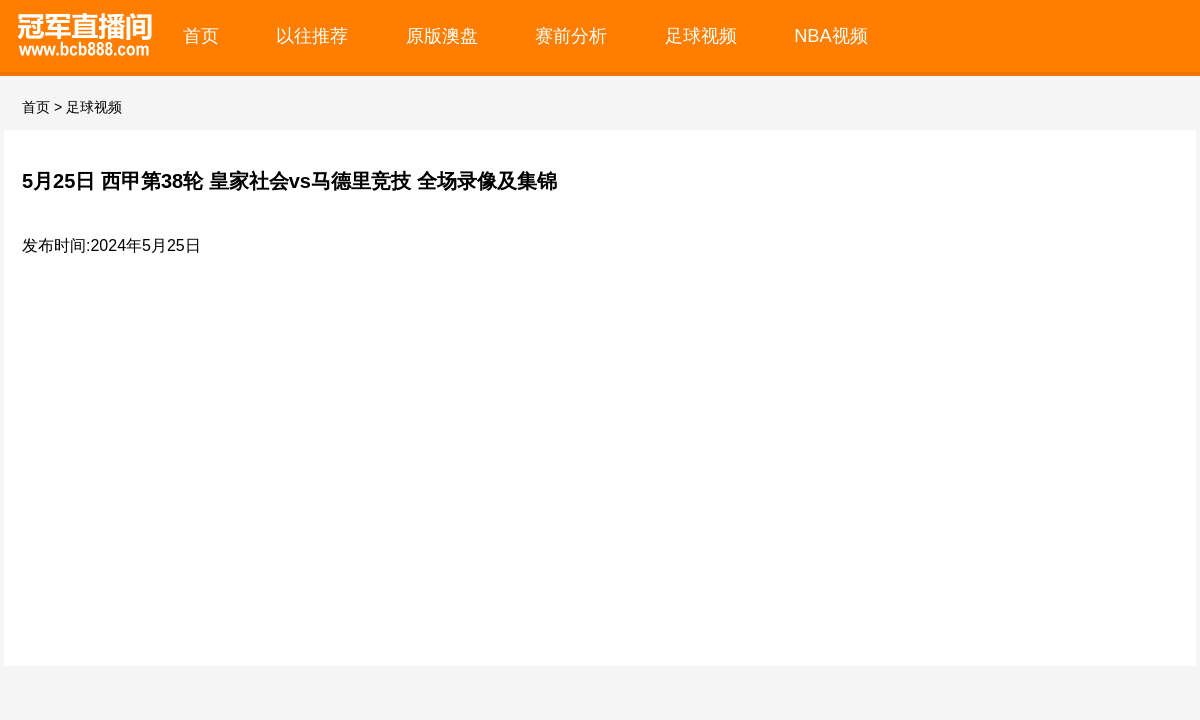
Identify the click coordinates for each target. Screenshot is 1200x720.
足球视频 (701, 35)
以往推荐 (312, 35)
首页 (201, 35)
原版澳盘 (442, 35)
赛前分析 (571, 35)
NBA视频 (831, 35)
